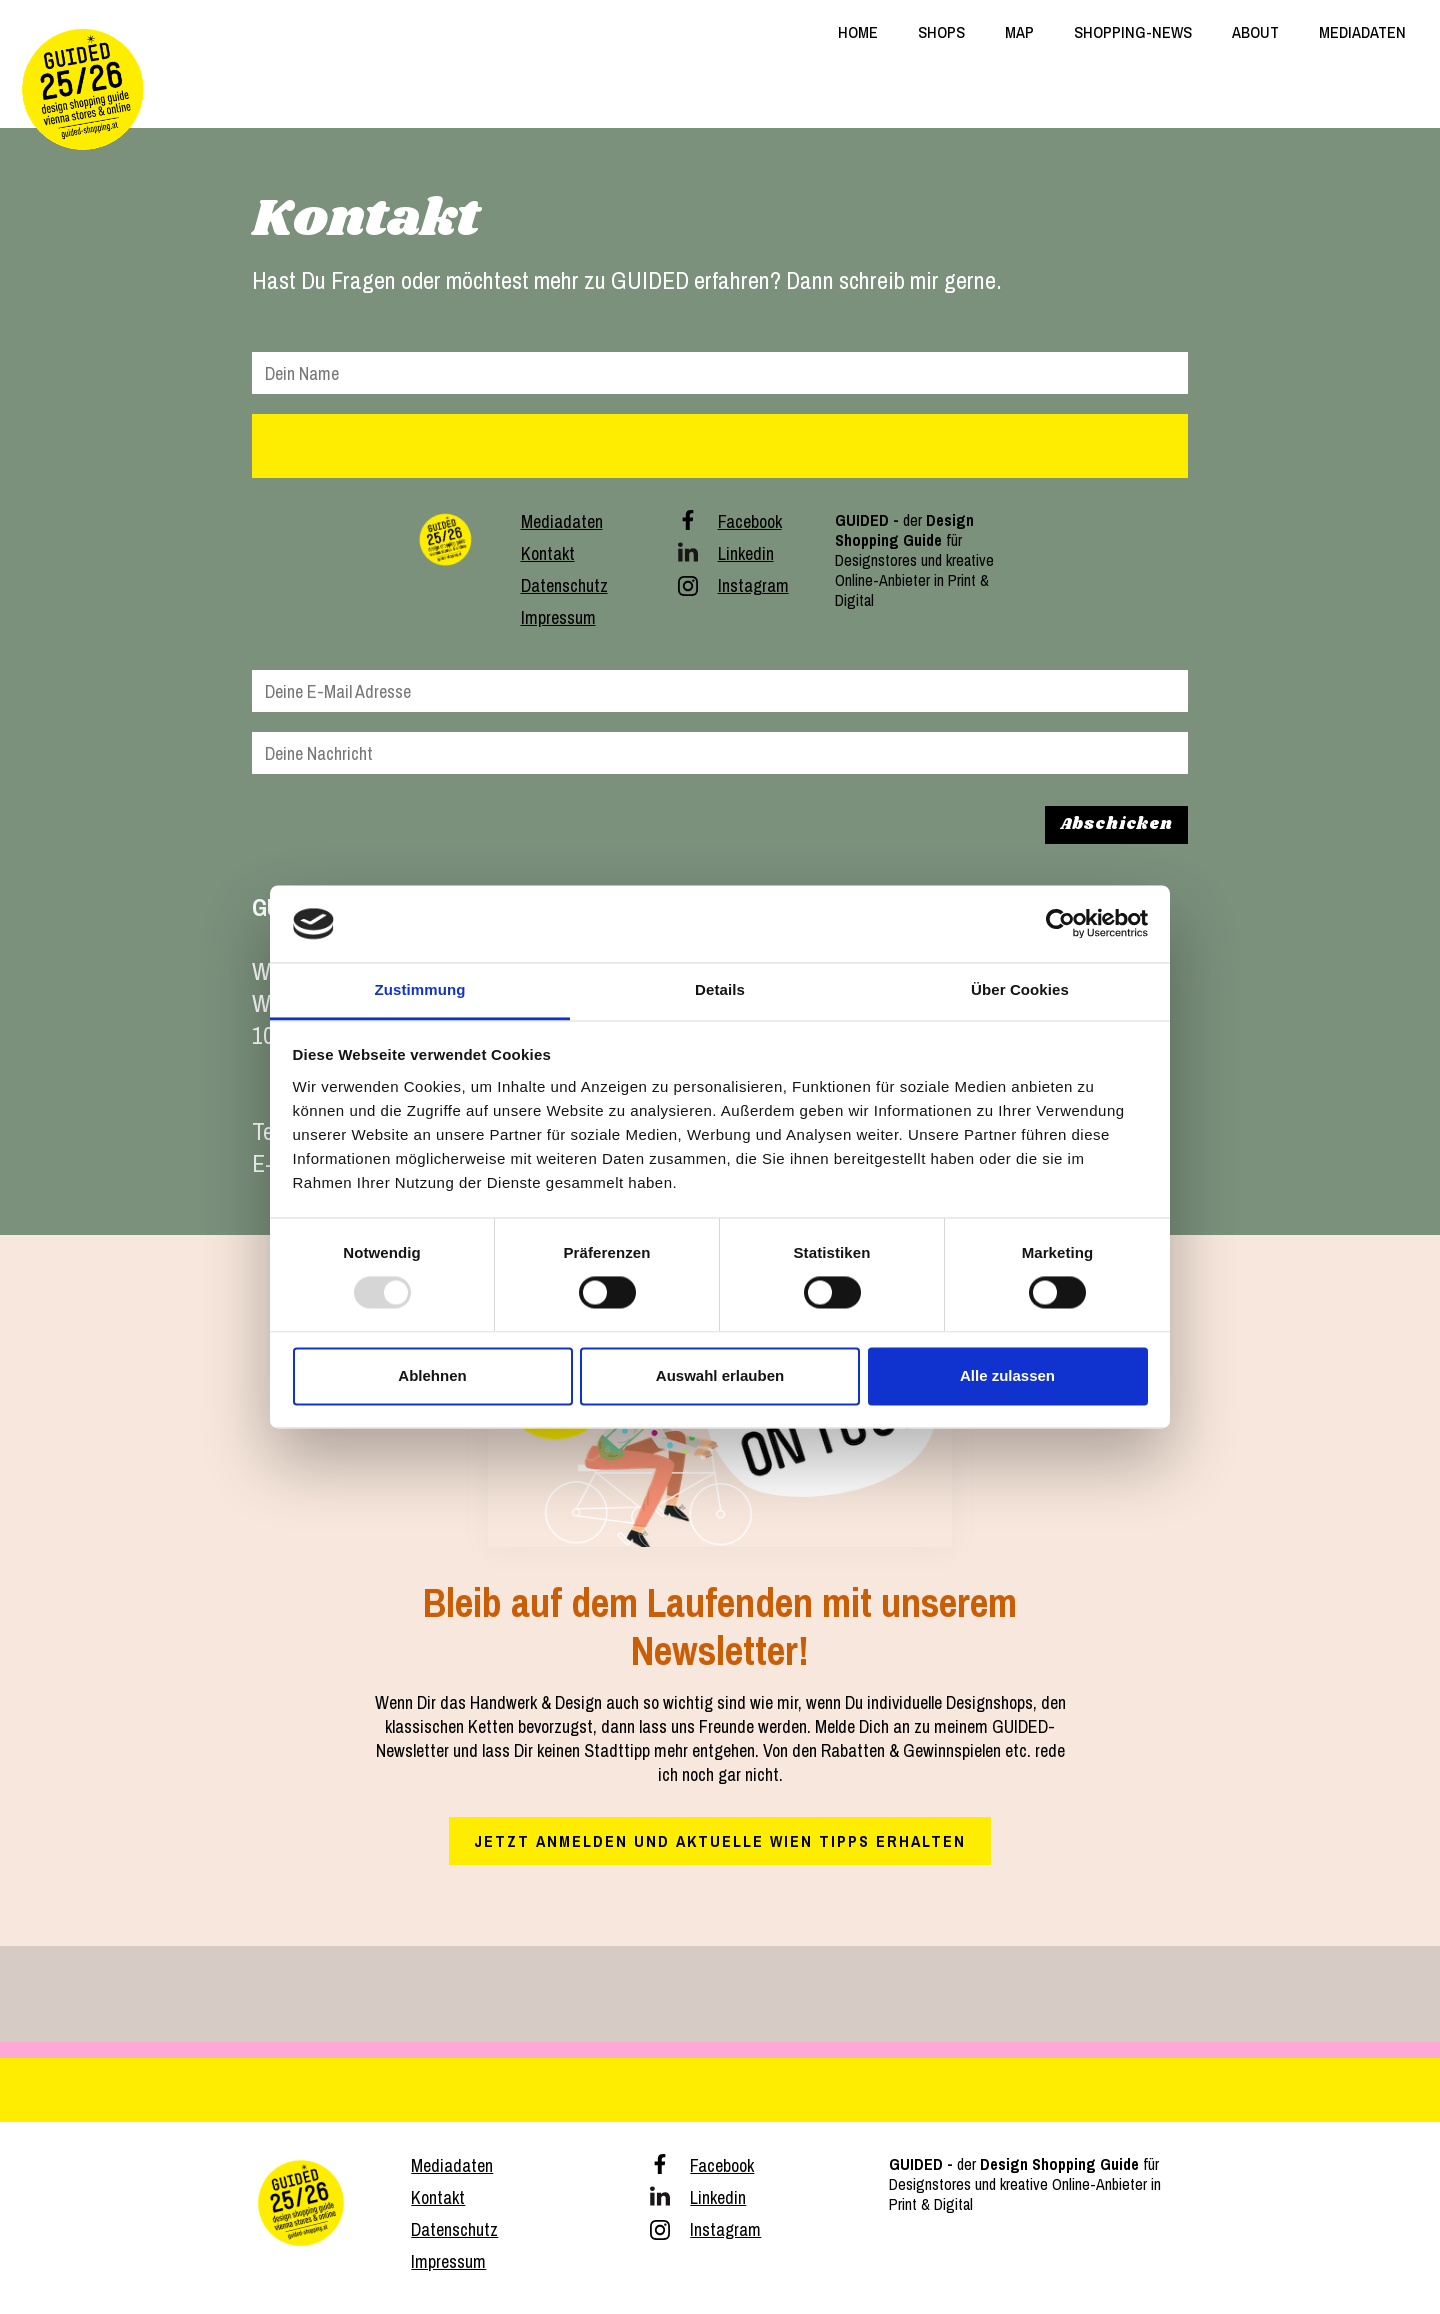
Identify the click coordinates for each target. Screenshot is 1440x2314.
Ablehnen (432, 1375)
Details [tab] (720, 989)
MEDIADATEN (1362, 32)
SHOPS (941, 32)
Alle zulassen (1007, 1375)
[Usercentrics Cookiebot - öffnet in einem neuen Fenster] (1060, 924)
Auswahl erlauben (720, 1375)
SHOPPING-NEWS (1133, 32)
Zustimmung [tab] (420, 989)
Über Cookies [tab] (1020, 989)
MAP (1019, 32)
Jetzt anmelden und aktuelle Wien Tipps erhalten (720, 1841)
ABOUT (1255, 32)
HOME (858, 32)
